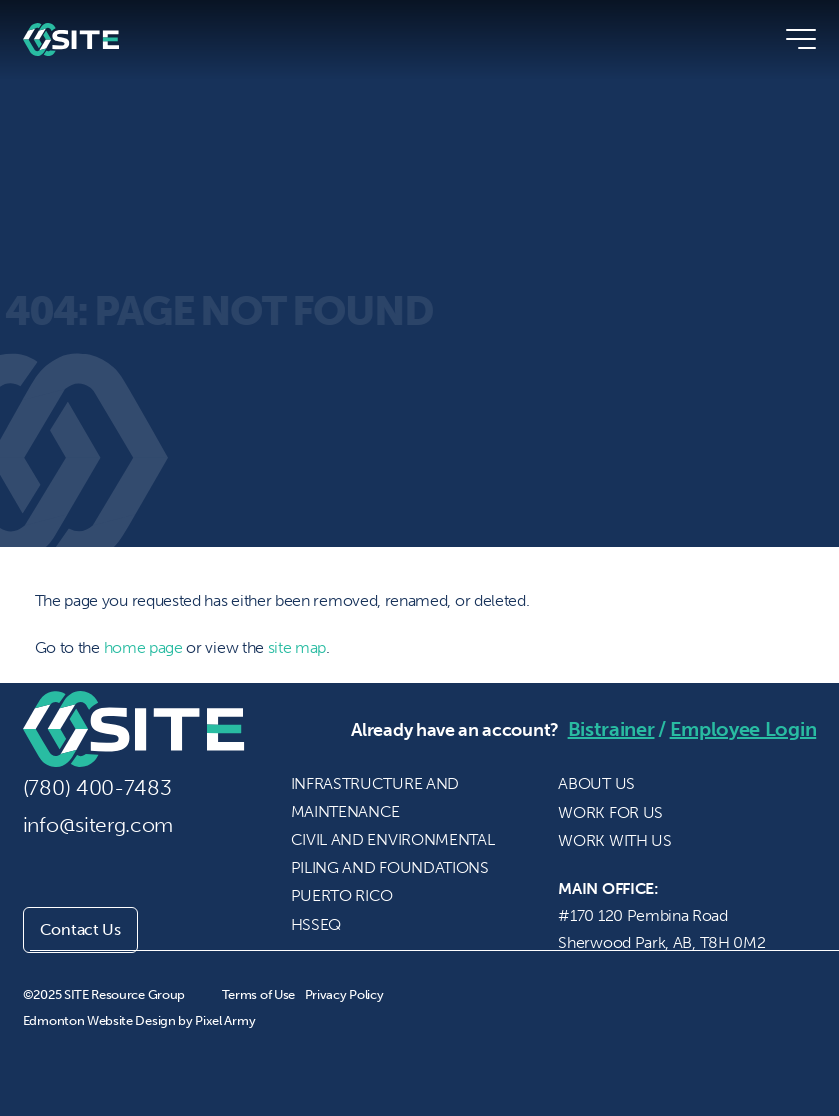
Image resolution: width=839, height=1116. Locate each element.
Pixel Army (225, 1020)
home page (143, 647)
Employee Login (743, 729)
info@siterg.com (98, 825)
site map (297, 647)
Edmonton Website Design (99, 1020)
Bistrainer (611, 729)
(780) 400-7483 (97, 788)
